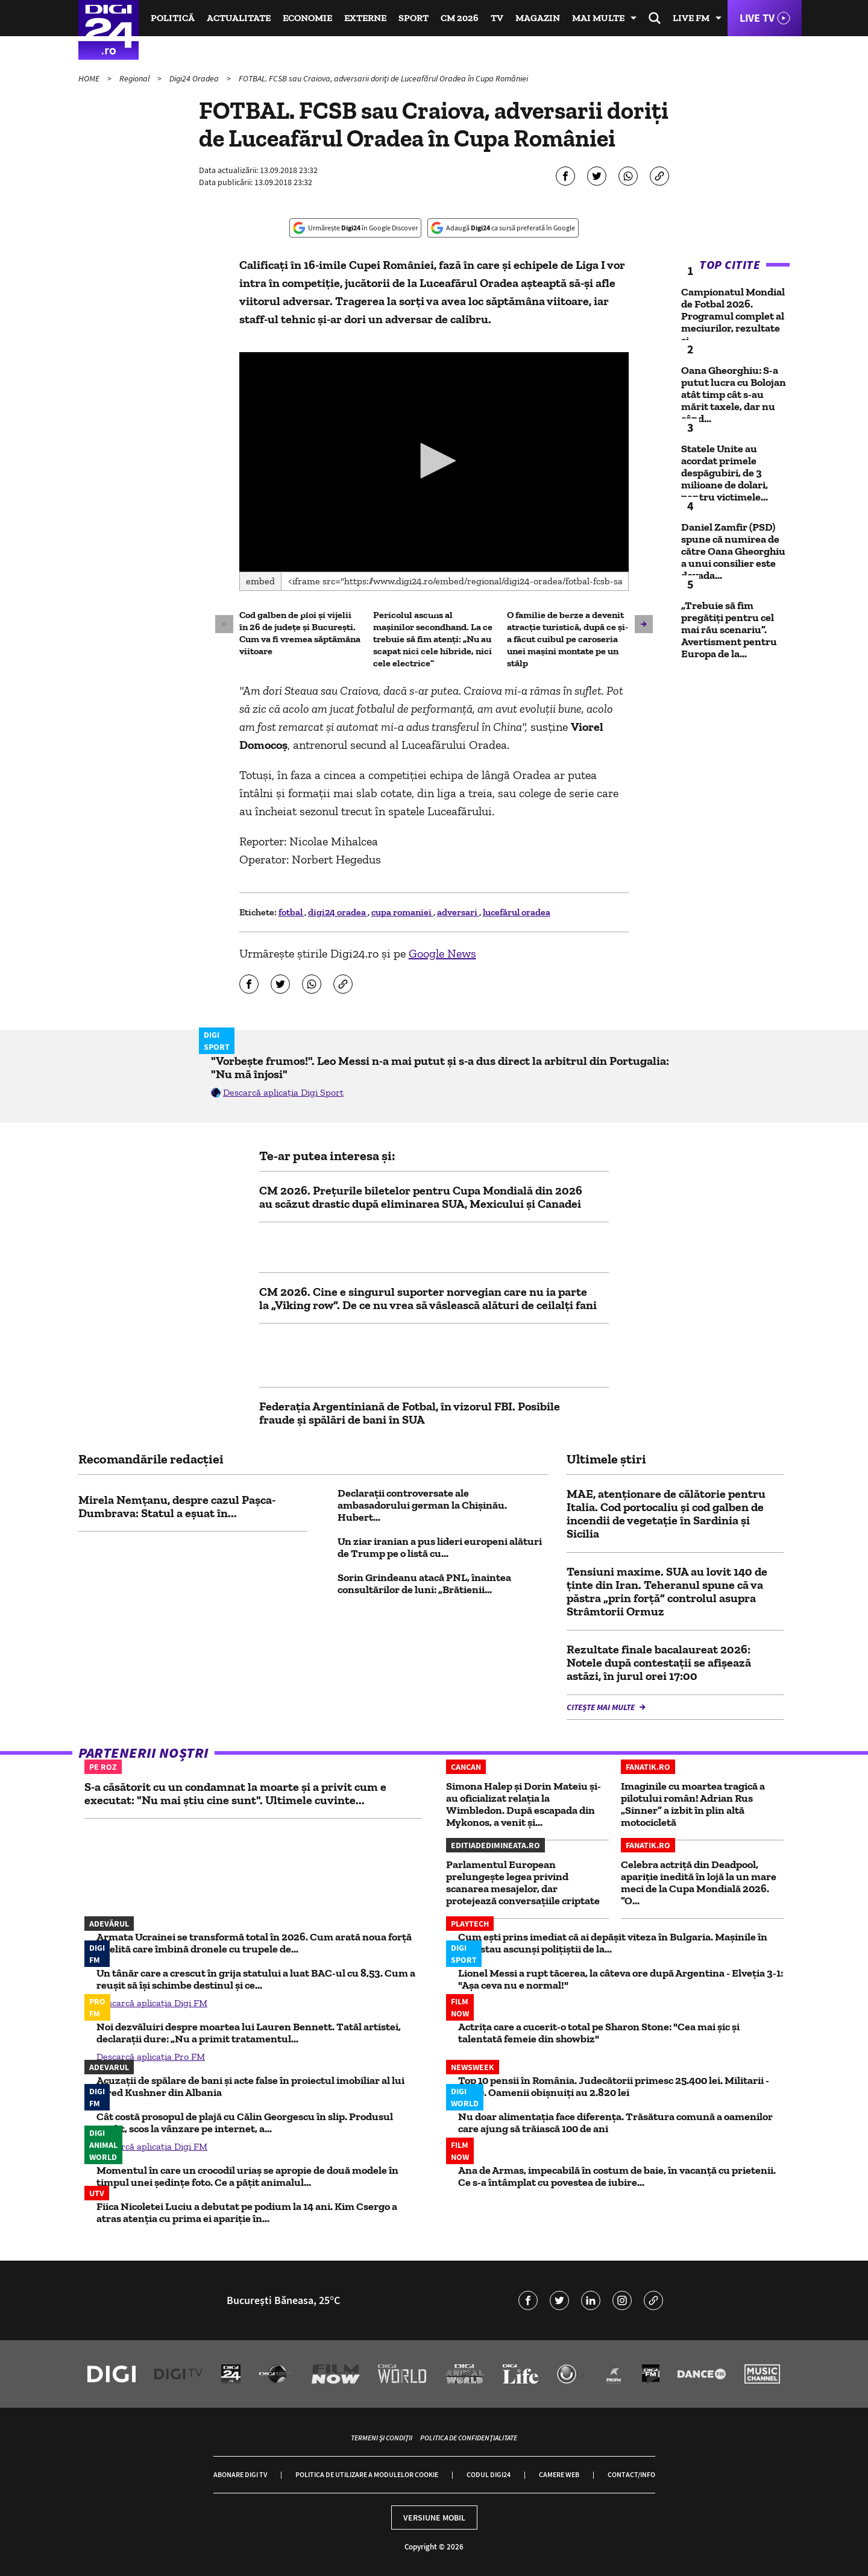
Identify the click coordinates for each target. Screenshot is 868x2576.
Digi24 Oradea (195, 78)
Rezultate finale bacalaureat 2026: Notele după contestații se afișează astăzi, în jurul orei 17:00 (659, 1662)
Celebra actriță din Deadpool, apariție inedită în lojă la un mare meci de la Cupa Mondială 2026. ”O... (698, 1882)
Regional (135, 78)
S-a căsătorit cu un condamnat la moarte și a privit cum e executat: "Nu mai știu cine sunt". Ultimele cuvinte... (235, 1793)
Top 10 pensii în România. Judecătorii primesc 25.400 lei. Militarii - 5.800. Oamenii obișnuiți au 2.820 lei (613, 2086)
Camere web (559, 2474)
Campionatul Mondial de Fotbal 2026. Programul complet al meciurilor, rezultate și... (733, 316)
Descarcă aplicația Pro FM (150, 2056)
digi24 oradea (338, 912)
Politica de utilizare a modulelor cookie (366, 2474)
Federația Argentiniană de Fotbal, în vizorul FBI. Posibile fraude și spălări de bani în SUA (409, 1413)
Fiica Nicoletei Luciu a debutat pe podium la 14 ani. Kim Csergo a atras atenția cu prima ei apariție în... (246, 2212)
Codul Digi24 (489, 2474)
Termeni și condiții (381, 2437)
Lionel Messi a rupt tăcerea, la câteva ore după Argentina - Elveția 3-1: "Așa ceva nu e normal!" (620, 1979)
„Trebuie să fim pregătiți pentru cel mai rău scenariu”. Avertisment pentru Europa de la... (729, 629)
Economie (307, 18)
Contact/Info (631, 2474)
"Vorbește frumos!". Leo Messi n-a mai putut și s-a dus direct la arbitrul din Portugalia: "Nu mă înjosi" (440, 1067)
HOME (89, 78)
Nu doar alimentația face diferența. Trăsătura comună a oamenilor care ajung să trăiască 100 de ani (615, 2122)
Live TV (757, 18)
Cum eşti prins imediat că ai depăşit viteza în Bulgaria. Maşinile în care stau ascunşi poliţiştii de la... (612, 1943)
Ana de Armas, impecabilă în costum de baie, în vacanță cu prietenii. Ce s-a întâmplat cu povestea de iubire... (617, 2176)
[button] (434, 460)
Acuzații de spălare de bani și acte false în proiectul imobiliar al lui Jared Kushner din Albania (250, 2086)
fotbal (291, 912)
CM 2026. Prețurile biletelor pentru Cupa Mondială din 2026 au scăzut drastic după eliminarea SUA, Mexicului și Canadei (420, 1197)
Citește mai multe (602, 1707)
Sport (413, 18)
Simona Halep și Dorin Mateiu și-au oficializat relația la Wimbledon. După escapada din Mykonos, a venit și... (523, 1804)
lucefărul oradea (516, 912)
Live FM (691, 18)
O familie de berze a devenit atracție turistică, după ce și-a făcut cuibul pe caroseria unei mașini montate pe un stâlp (567, 639)
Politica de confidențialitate (468, 2437)
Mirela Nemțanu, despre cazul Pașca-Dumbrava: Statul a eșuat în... (176, 1506)
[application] (434, 462)
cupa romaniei (402, 912)
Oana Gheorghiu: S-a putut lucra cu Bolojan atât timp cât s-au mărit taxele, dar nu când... (733, 394)
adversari (458, 912)
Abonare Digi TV (240, 2474)
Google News (442, 953)
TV (497, 18)
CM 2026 (460, 18)
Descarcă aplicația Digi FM (151, 2003)
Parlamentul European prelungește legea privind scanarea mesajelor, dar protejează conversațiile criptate (523, 1882)
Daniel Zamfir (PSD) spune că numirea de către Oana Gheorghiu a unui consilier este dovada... (733, 551)
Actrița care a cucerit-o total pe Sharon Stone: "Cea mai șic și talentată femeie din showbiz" (599, 2032)
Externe (365, 18)
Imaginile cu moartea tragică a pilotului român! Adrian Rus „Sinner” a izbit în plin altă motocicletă (693, 1804)
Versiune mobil (434, 2517)
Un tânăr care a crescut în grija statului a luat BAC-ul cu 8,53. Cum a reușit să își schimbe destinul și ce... (255, 1979)
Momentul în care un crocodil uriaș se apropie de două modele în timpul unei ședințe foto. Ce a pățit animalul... (247, 2176)
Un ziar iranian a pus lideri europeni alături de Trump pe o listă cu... (440, 1547)
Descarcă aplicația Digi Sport (283, 1092)
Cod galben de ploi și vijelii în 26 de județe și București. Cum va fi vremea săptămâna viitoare (299, 633)
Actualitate (239, 18)
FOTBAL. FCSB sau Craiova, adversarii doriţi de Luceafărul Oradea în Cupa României (383, 78)
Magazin (537, 18)
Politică (173, 18)
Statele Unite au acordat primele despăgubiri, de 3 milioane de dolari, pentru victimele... (724, 473)
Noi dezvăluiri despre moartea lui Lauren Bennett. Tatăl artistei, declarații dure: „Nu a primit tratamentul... (248, 2032)
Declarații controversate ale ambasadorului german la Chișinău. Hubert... (422, 1505)
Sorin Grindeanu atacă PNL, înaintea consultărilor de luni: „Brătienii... (424, 1583)
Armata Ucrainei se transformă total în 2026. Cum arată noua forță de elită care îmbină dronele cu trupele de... (254, 1943)
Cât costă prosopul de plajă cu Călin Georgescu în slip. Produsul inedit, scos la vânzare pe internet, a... (244, 2122)
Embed (260, 581)
